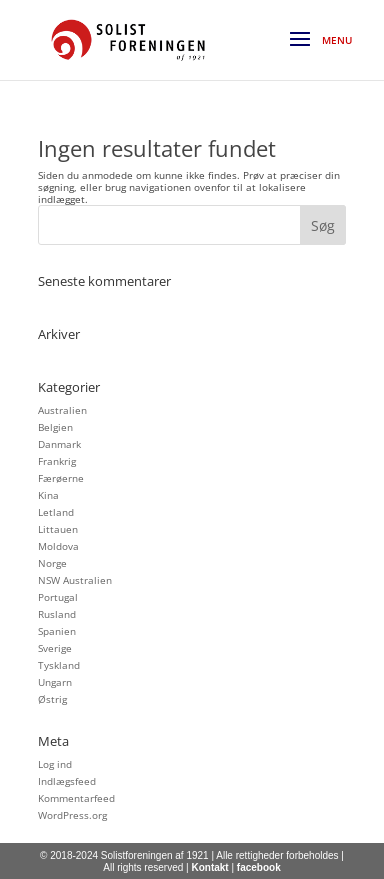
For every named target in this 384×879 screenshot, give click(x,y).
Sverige (55, 648)
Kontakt (209, 867)
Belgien (55, 427)
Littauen (58, 529)
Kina (48, 495)
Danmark (59, 444)
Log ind (55, 764)
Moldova (58, 546)
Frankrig (57, 461)
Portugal (58, 597)
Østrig (52, 699)
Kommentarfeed (76, 798)
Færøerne (61, 478)
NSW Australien (75, 580)
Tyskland (59, 665)
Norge (52, 563)
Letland (56, 512)
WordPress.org (72, 815)
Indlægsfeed (67, 781)
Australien (62, 410)
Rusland (57, 614)
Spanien (57, 631)
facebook (259, 867)
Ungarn (55, 682)
